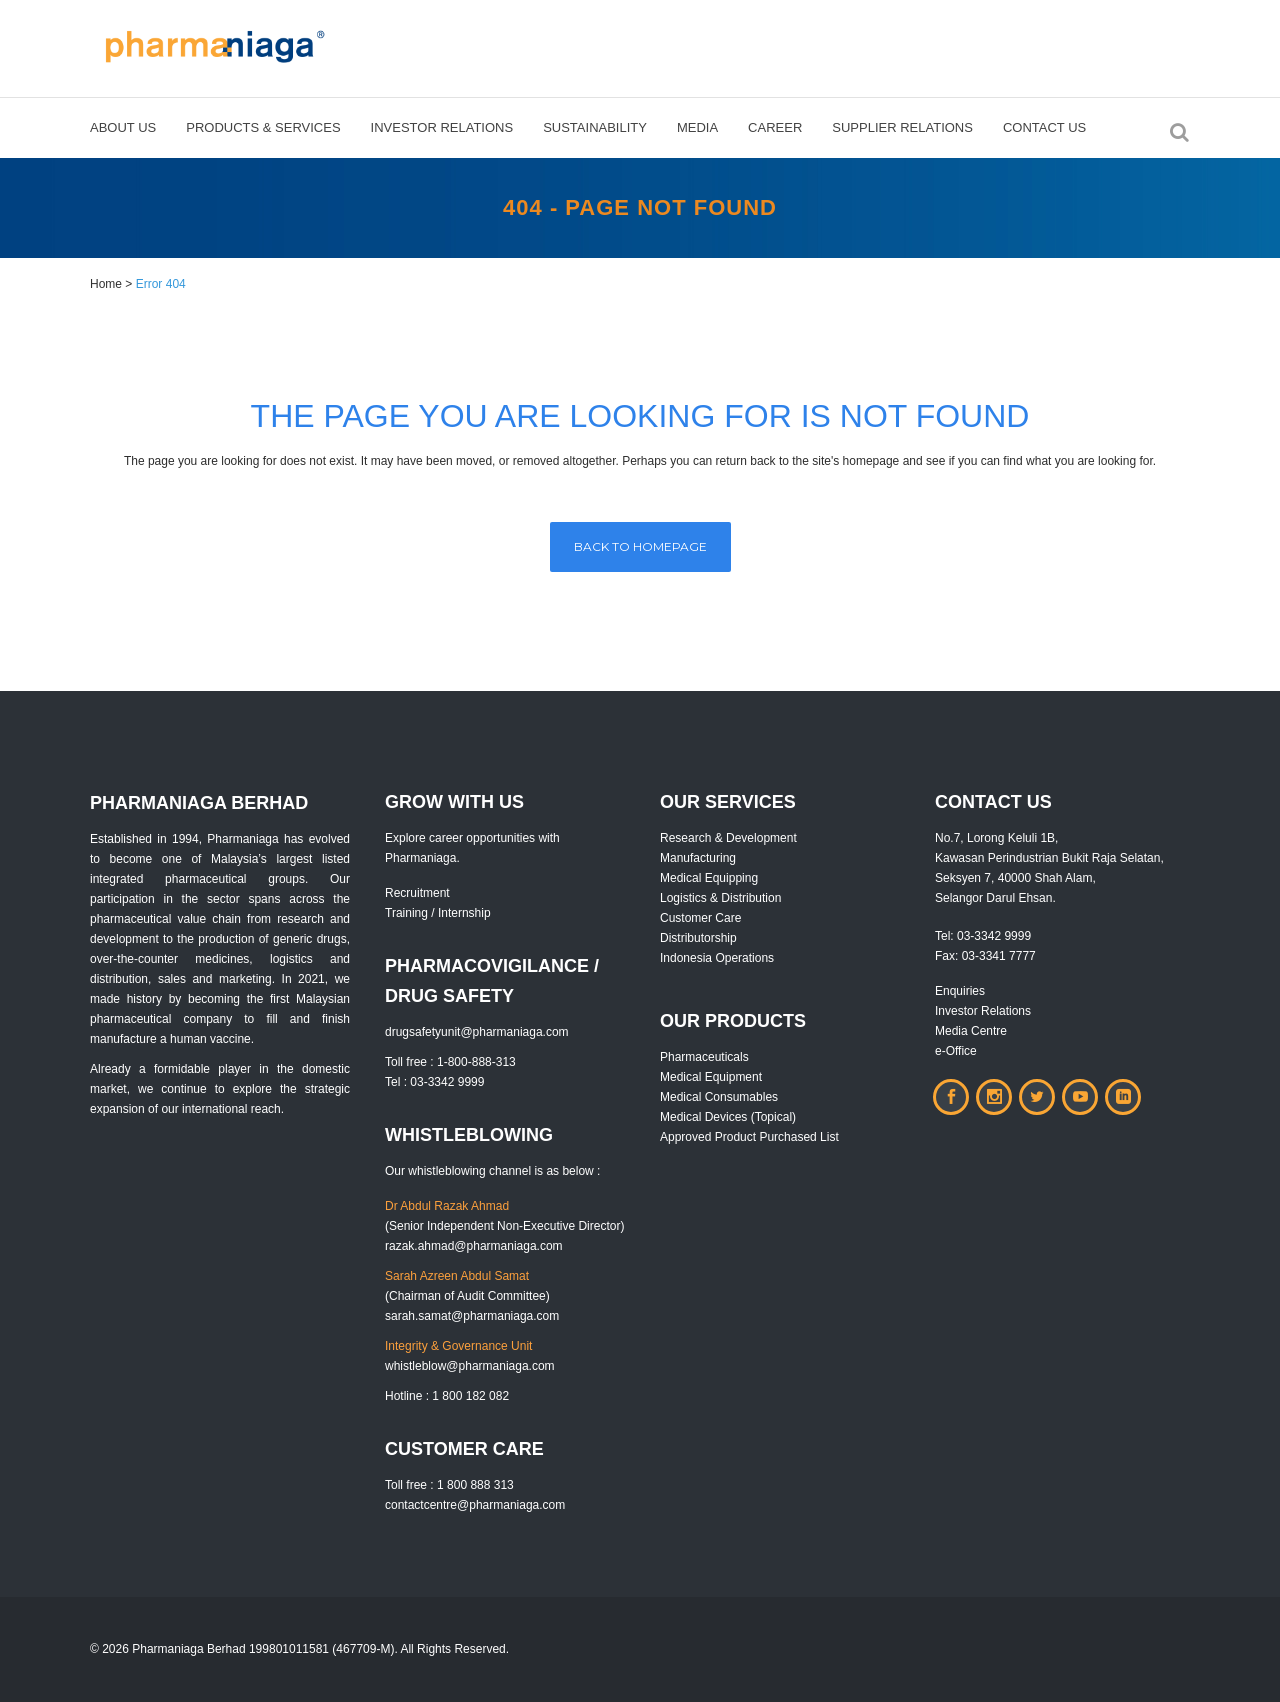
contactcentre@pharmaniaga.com (475, 1505)
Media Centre (971, 1031)
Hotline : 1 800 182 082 (447, 1396)
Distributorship (698, 938)
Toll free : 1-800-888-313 (450, 1062)
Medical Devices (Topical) (728, 1117)
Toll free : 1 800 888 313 (449, 1485)
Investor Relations (983, 1011)
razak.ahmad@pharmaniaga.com (474, 1246)
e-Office (956, 1051)
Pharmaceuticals (704, 1057)
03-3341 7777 (999, 956)
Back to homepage (640, 546)
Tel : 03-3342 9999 (434, 1082)
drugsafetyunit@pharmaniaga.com (477, 1032)
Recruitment (417, 893)
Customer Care (700, 918)
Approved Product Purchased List (749, 1137)
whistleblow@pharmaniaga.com (470, 1366)
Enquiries (960, 991)
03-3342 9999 (994, 936)
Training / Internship (438, 913)
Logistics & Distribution (720, 898)
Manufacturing (698, 858)
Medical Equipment (711, 1077)
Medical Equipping (709, 878)
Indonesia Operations (717, 958)
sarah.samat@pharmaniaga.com (472, 1316)
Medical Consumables (719, 1097)
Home (106, 284)
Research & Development (728, 838)
